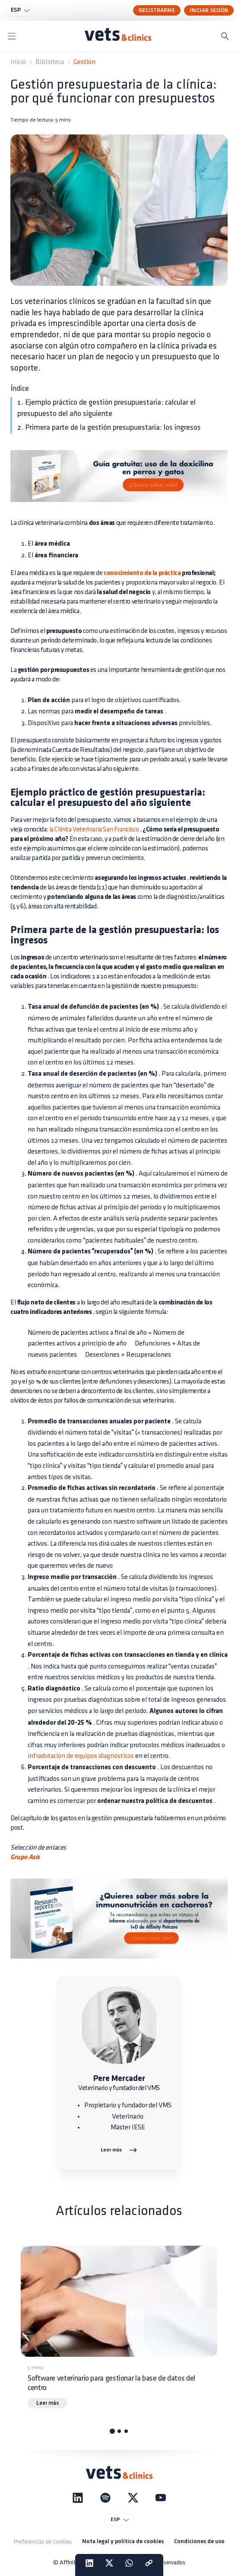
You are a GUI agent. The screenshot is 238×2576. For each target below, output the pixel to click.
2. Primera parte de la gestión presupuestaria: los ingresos (109, 427)
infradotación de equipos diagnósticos (81, 1756)
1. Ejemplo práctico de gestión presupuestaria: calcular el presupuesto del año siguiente (106, 408)
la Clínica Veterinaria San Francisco (94, 829)
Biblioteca (49, 62)
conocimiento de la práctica (142, 573)
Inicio (18, 62)
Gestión (84, 62)
